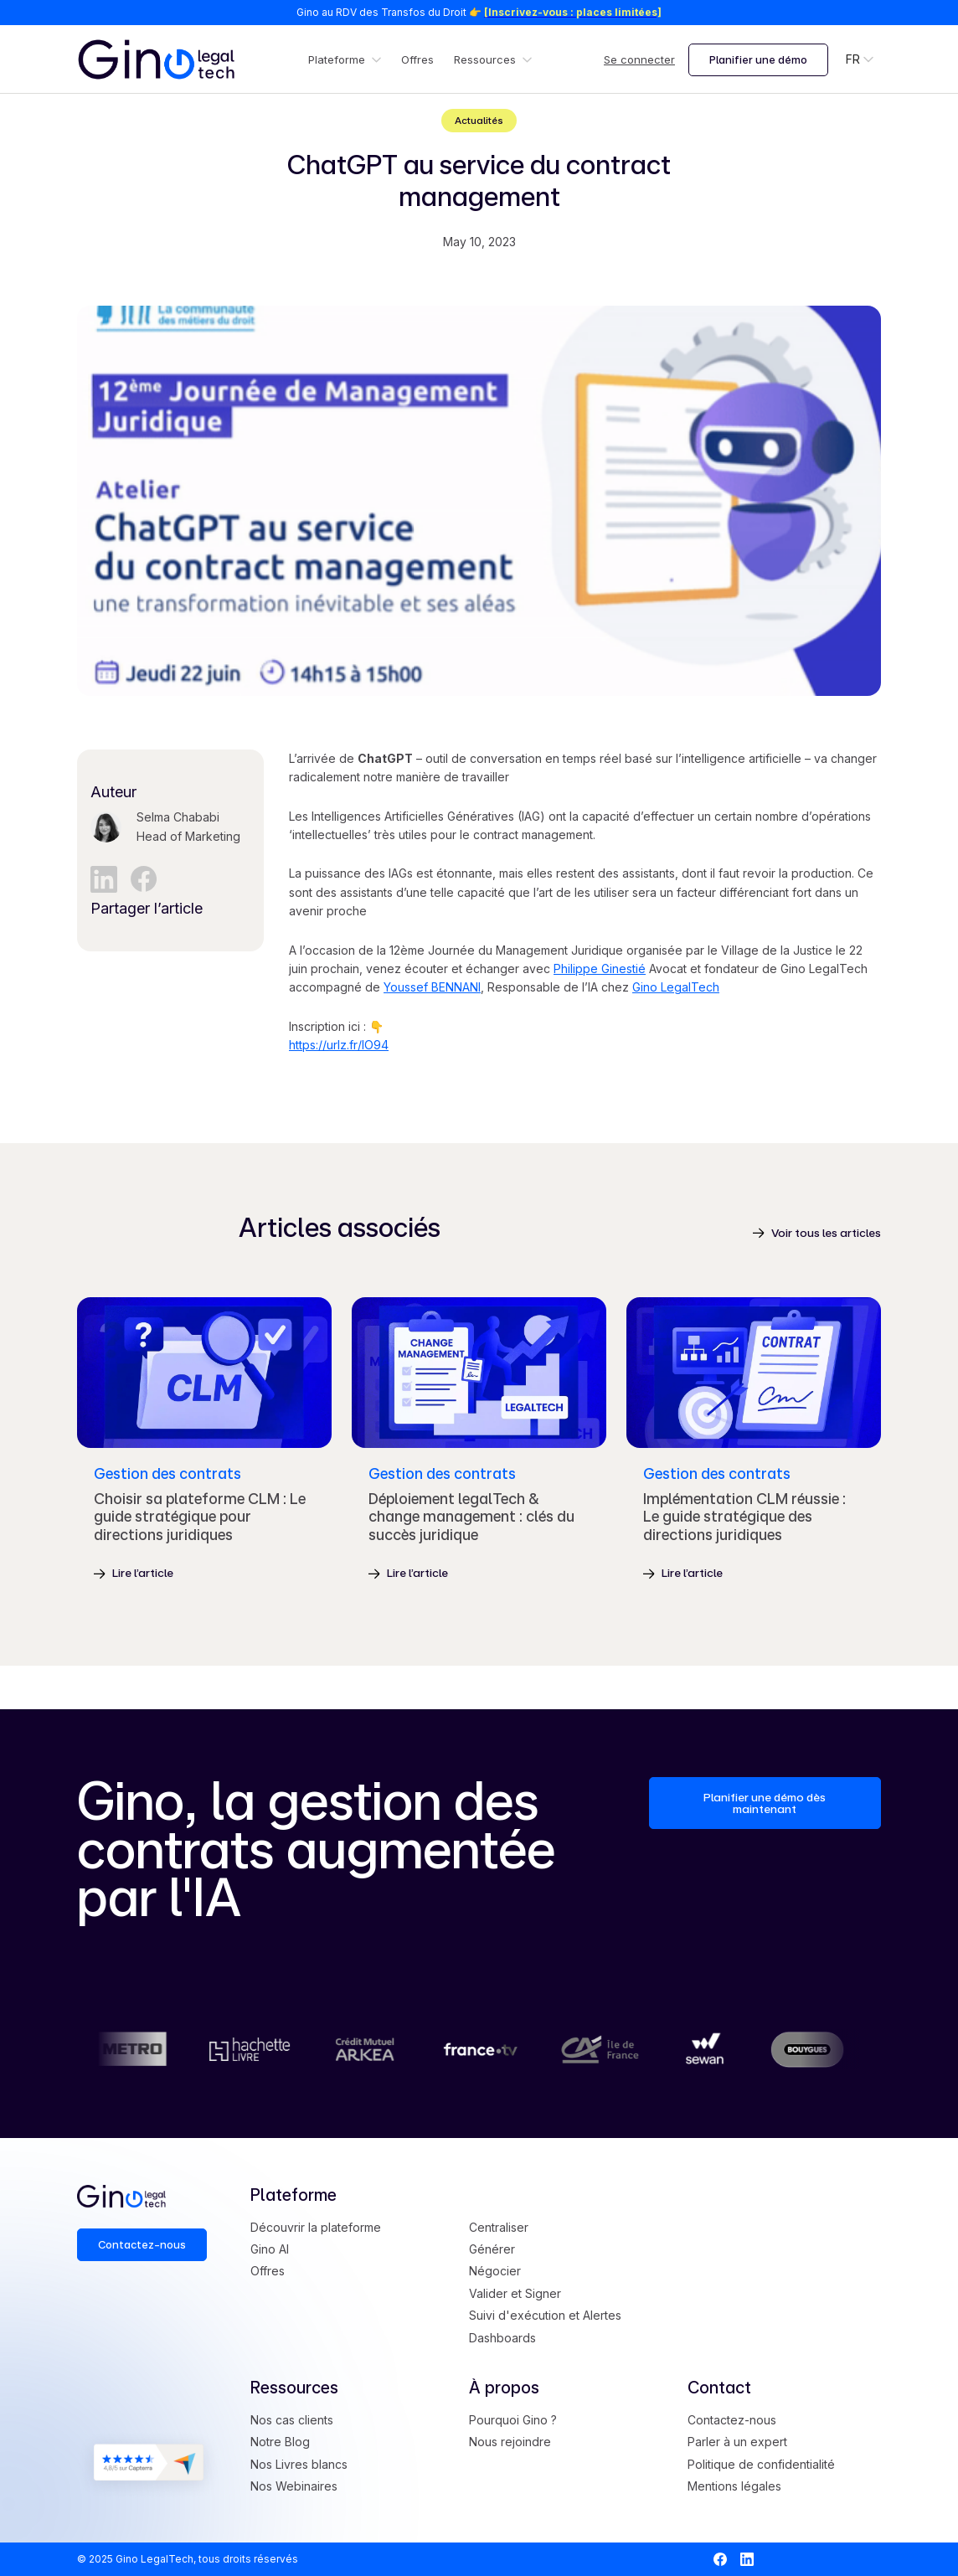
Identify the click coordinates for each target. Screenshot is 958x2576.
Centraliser (498, 2227)
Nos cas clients (291, 2420)
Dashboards (502, 2338)
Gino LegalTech (675, 987)
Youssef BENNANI (432, 987)
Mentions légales (734, 2486)
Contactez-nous (732, 2420)
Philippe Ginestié (600, 968)
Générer (492, 2249)
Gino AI (269, 2249)
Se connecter (639, 59)
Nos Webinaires (293, 2486)
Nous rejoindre (510, 2441)
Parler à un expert (737, 2441)
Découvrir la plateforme (315, 2227)
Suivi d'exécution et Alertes (545, 2315)
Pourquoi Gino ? (513, 2420)
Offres (417, 59)
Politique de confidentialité (761, 2464)
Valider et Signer (515, 2293)
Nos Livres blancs (299, 2464)
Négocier (495, 2271)
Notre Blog (280, 2441)
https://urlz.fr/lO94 (339, 1045)
